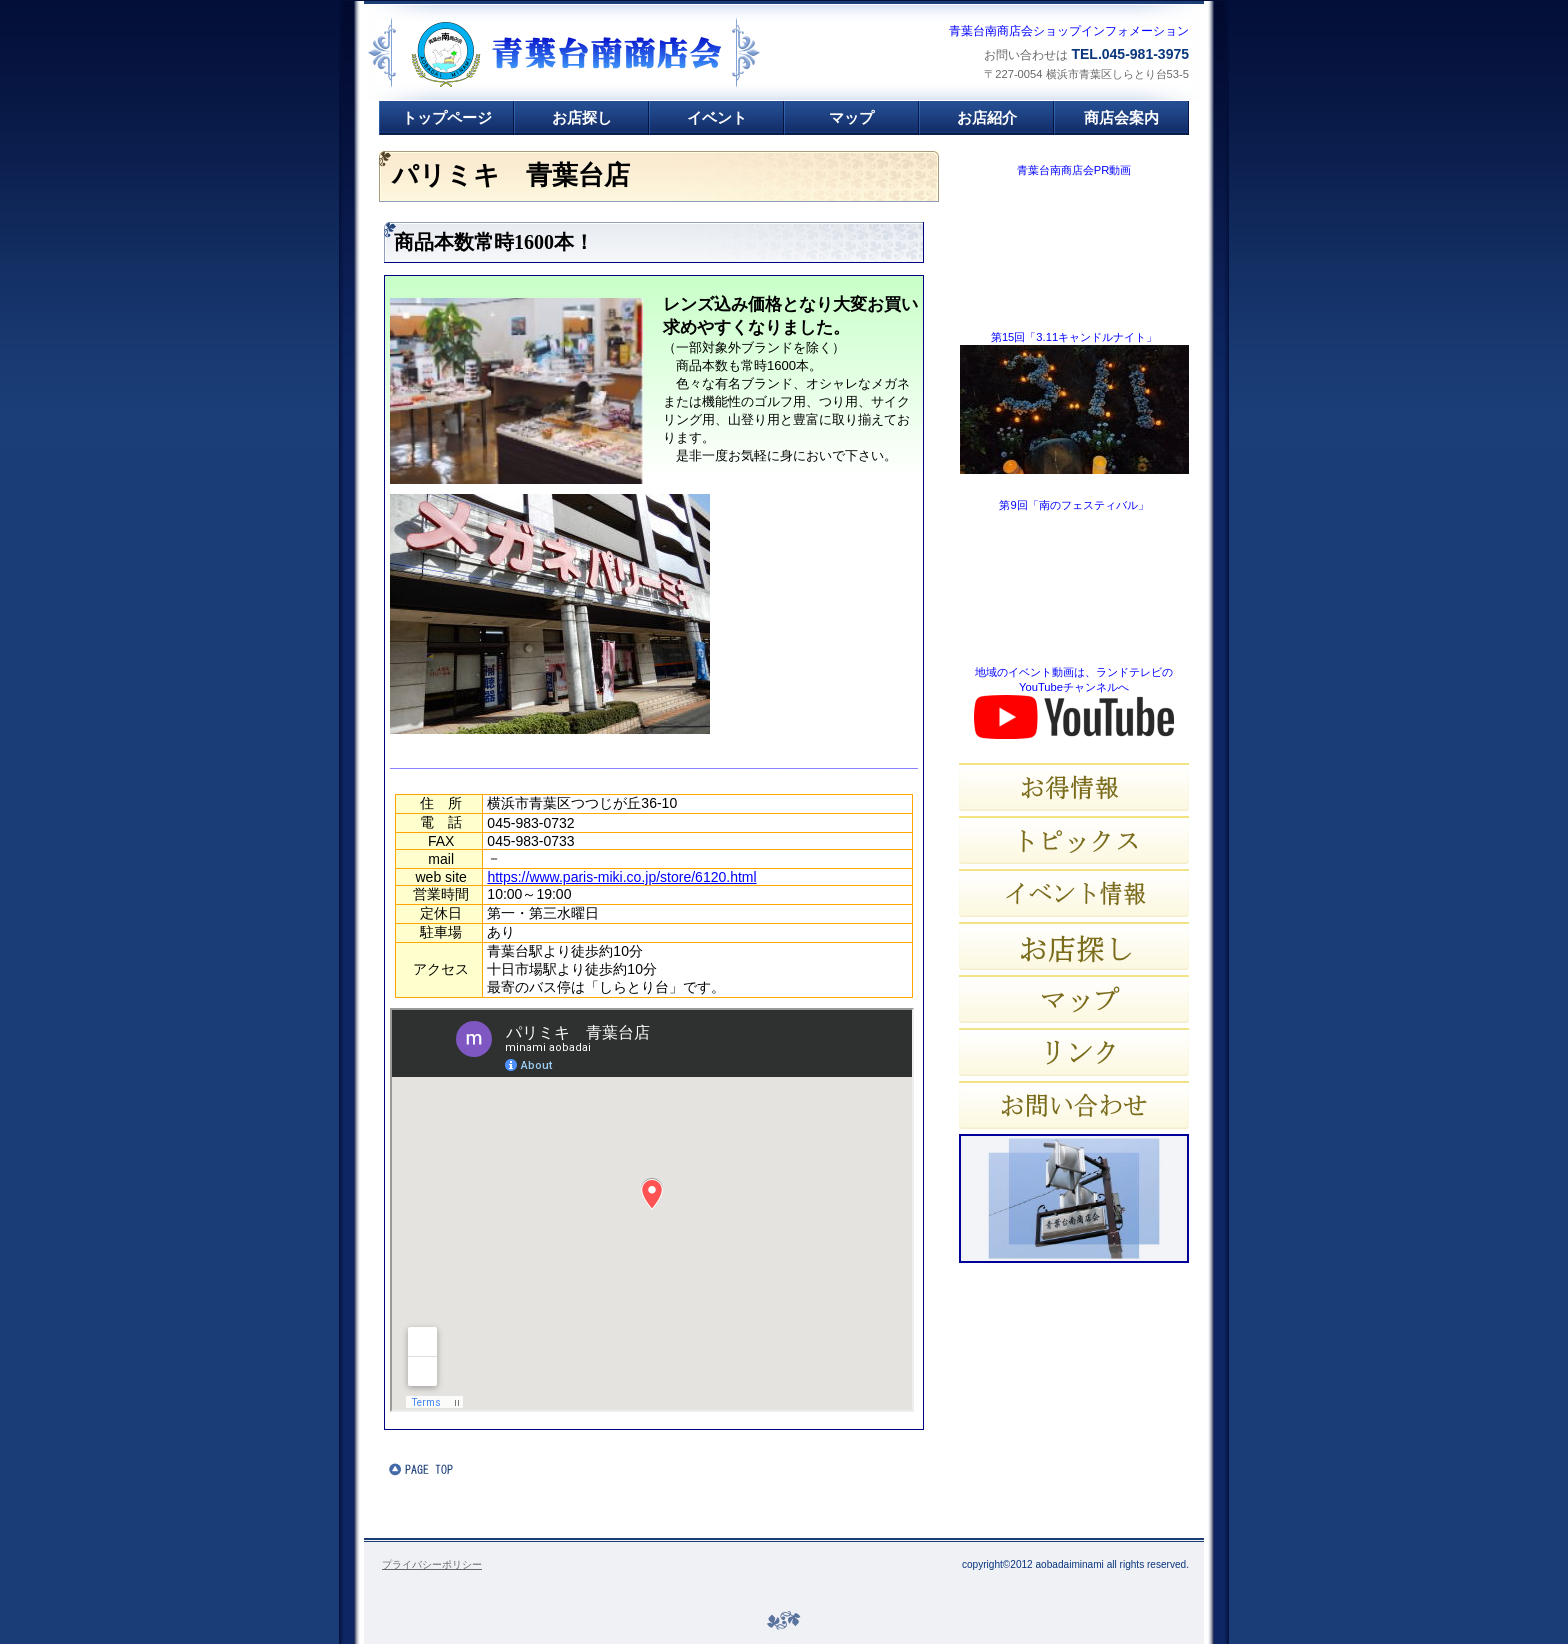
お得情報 (1074, 787)
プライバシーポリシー (432, 1564)
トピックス (1074, 840)
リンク (1074, 1052)
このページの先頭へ (449, 1469)
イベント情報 (1074, 893)
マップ (1074, 999)
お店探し (1074, 946)
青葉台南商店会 (609, 54)
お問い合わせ (1074, 1105)
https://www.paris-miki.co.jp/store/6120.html (621, 877)
